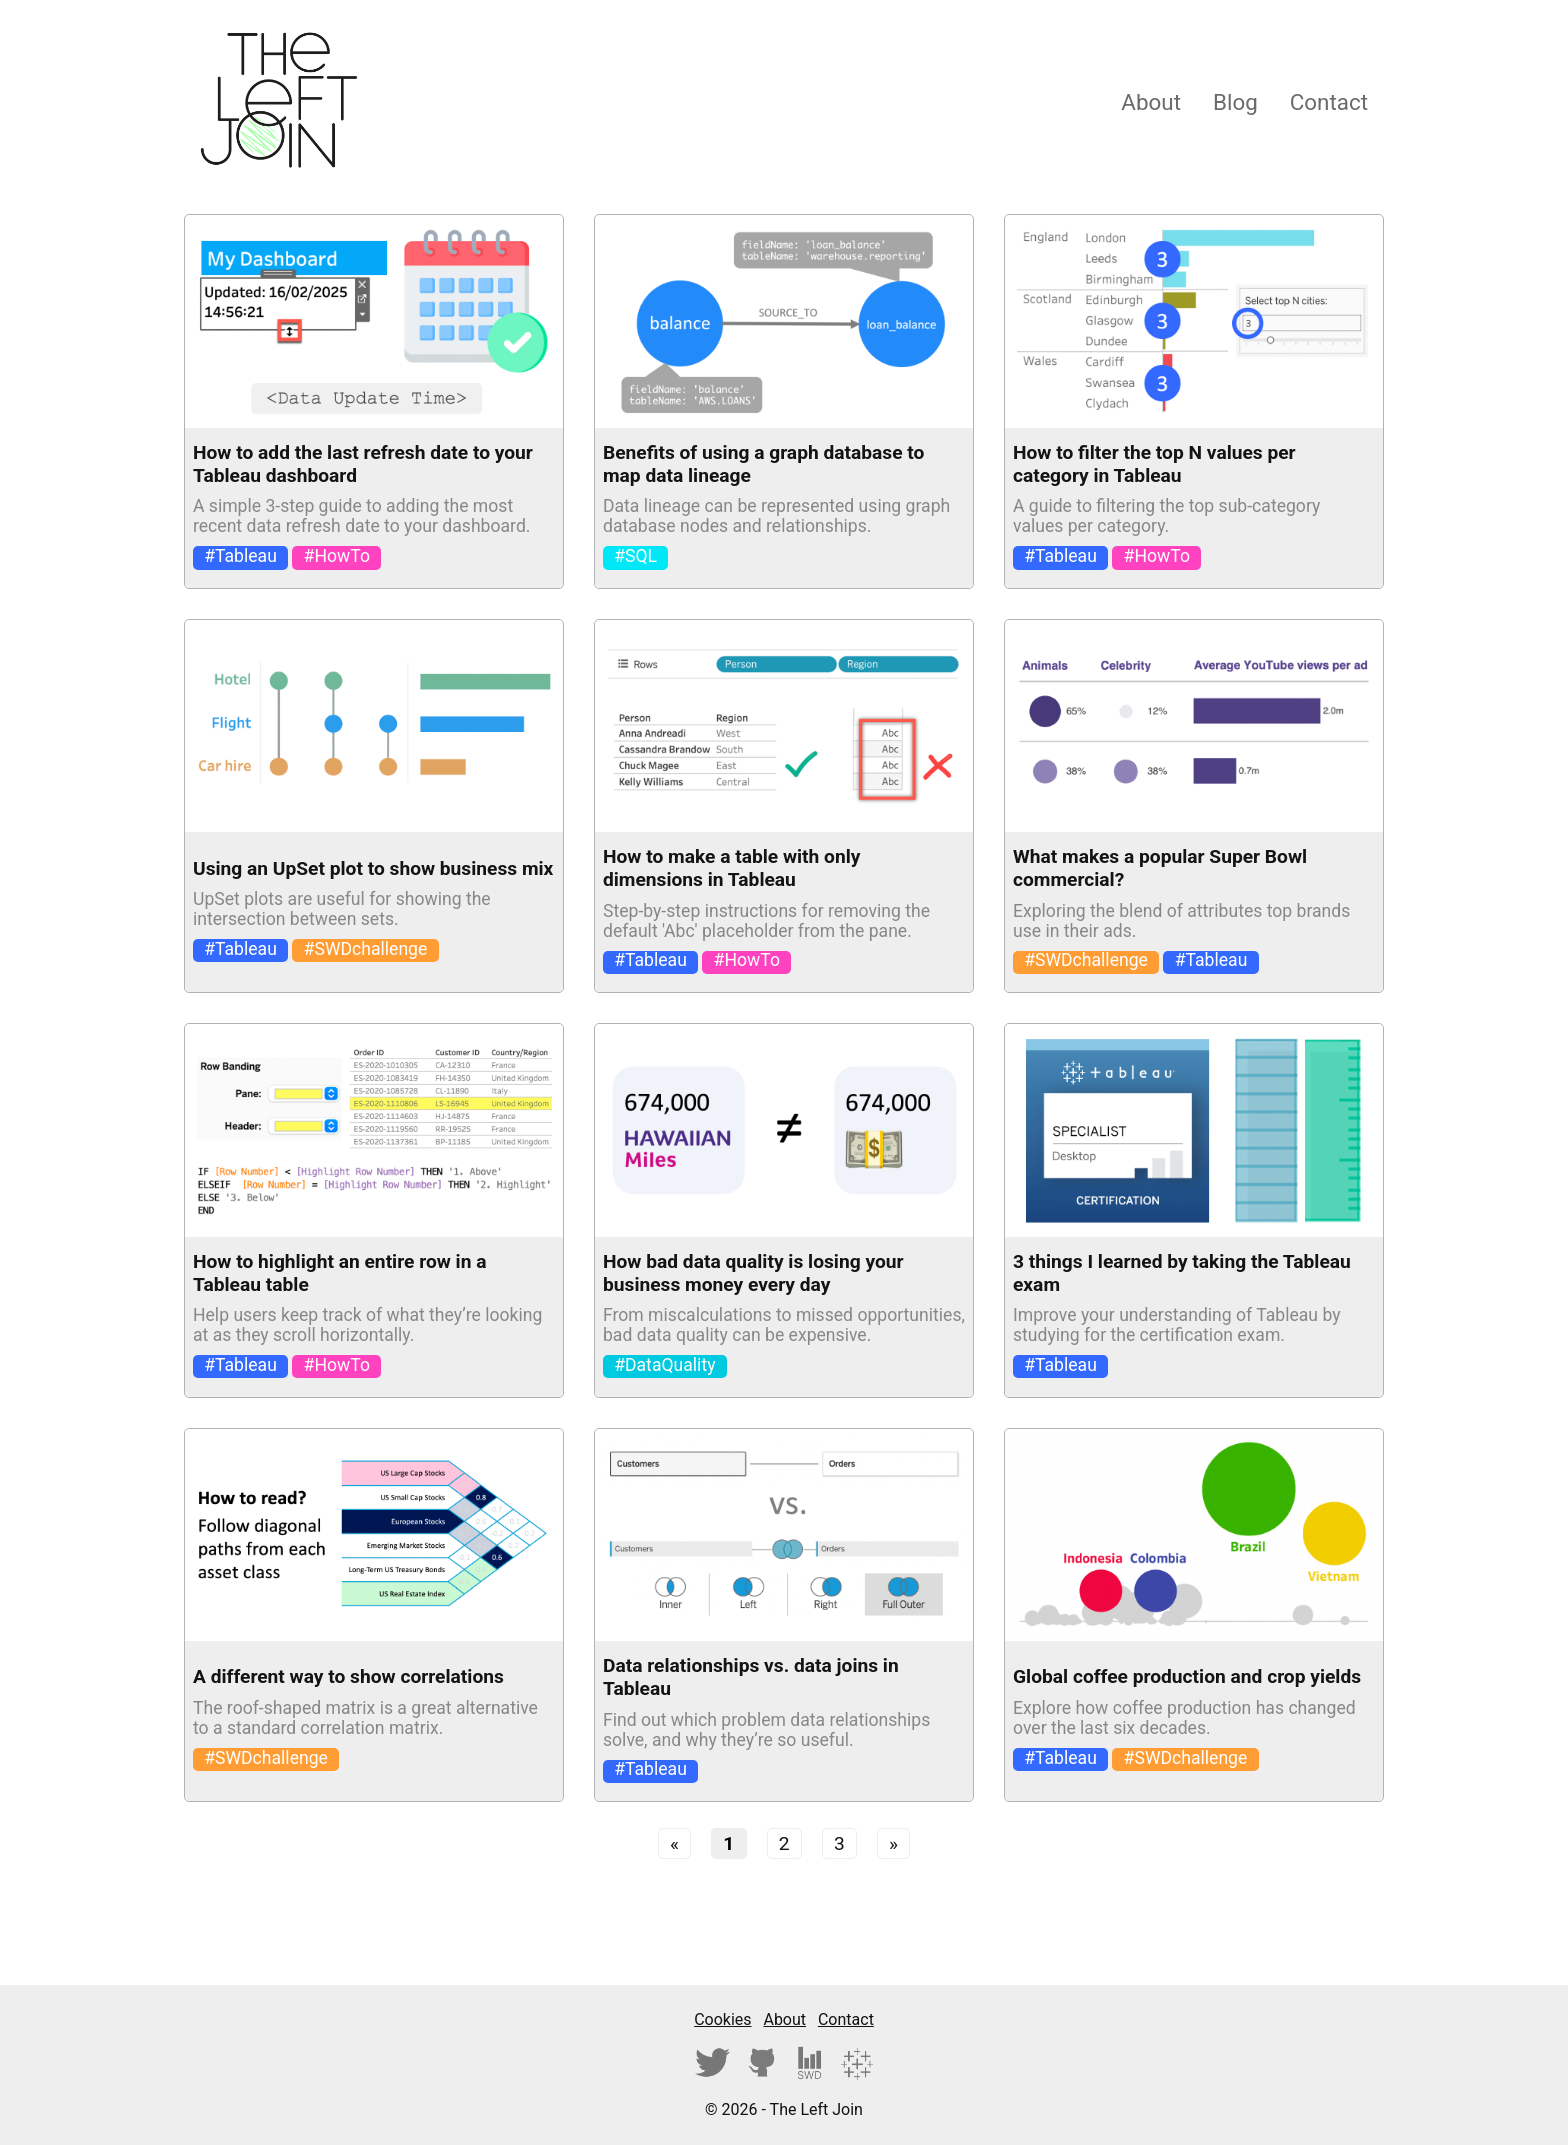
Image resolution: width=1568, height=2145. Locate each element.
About (1151, 102)
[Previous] (674, 1843)
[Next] (893, 1843)
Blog (1235, 102)
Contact (1329, 102)
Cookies (722, 2019)
